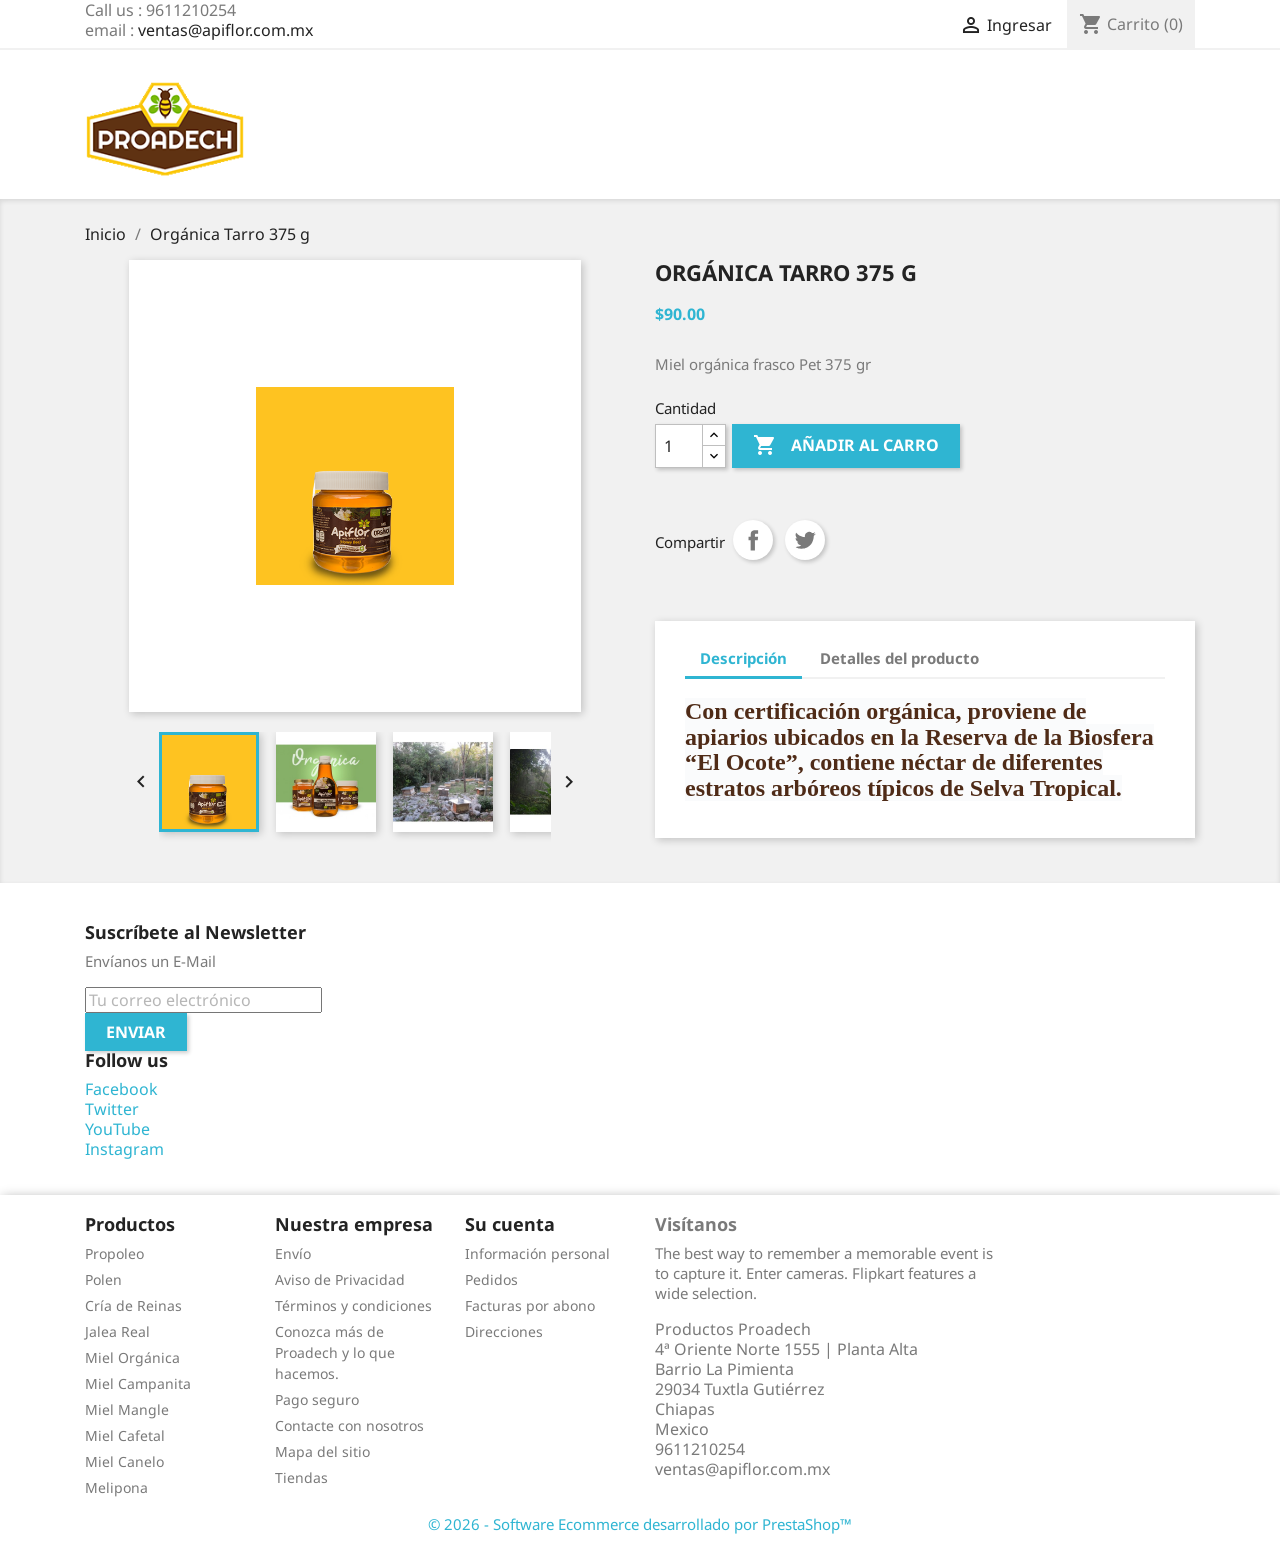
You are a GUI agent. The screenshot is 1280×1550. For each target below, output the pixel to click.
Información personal (537, 1253)
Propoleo (114, 1253)
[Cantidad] (679, 446)
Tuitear (805, 540)
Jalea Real (117, 1331)
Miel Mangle (127, 1409)
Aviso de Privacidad (340, 1279)
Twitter (112, 1109)
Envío (293, 1253)
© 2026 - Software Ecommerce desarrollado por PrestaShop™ (640, 1524)
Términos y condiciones (353, 1305)
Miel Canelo (124, 1461)
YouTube (117, 1129)
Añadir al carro (846, 446)
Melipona (116, 1487)
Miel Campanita (138, 1383)
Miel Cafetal (125, 1435)
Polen (103, 1279)
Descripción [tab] (743, 658)
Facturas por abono (530, 1305)
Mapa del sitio (322, 1451)
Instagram (124, 1149)
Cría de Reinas (133, 1305)
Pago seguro (317, 1399)
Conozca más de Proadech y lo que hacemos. (335, 1352)
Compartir (753, 540)
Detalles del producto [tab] (899, 658)
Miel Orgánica (132, 1357)
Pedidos (491, 1279)
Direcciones (504, 1331)
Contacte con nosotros (349, 1425)
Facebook (121, 1089)
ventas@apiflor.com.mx (225, 30)
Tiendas (301, 1477)
